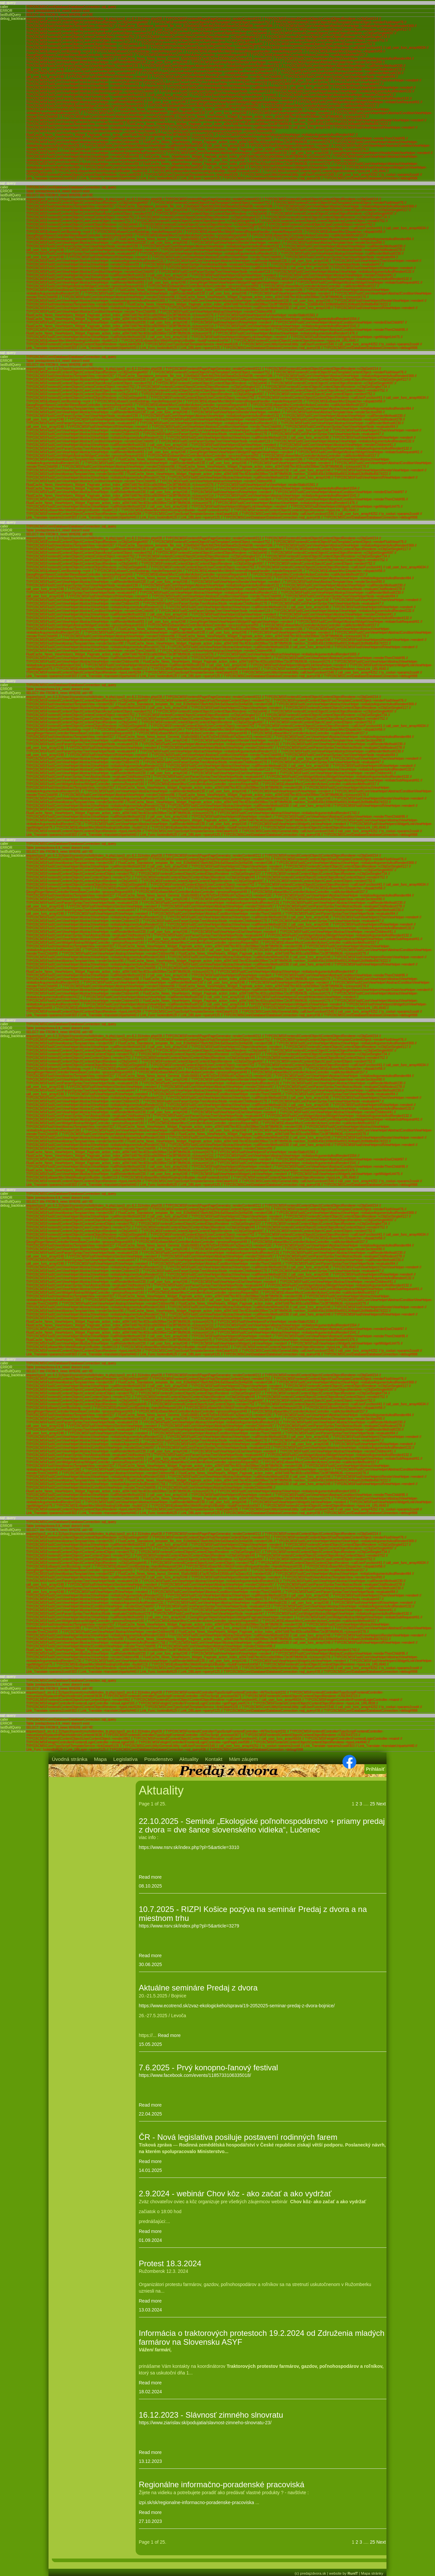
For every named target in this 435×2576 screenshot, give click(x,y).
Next (381, 1803)
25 (372, 1803)
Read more (150, 1877)
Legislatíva (125, 1759)
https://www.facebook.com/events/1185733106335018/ (195, 2075)
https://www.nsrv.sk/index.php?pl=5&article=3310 (189, 1847)
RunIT (353, 2573)
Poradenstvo (158, 1759)
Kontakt (213, 1759)
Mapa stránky (372, 2573)
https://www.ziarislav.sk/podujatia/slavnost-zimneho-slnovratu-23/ (205, 2422)
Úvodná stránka (69, 1759)
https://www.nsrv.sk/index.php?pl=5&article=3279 (189, 1925)
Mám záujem (243, 1759)
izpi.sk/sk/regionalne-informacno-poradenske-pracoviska (196, 2502)
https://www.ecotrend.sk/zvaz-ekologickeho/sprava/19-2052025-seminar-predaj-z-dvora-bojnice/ (237, 2005)
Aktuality (188, 1759)
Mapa (100, 1759)
